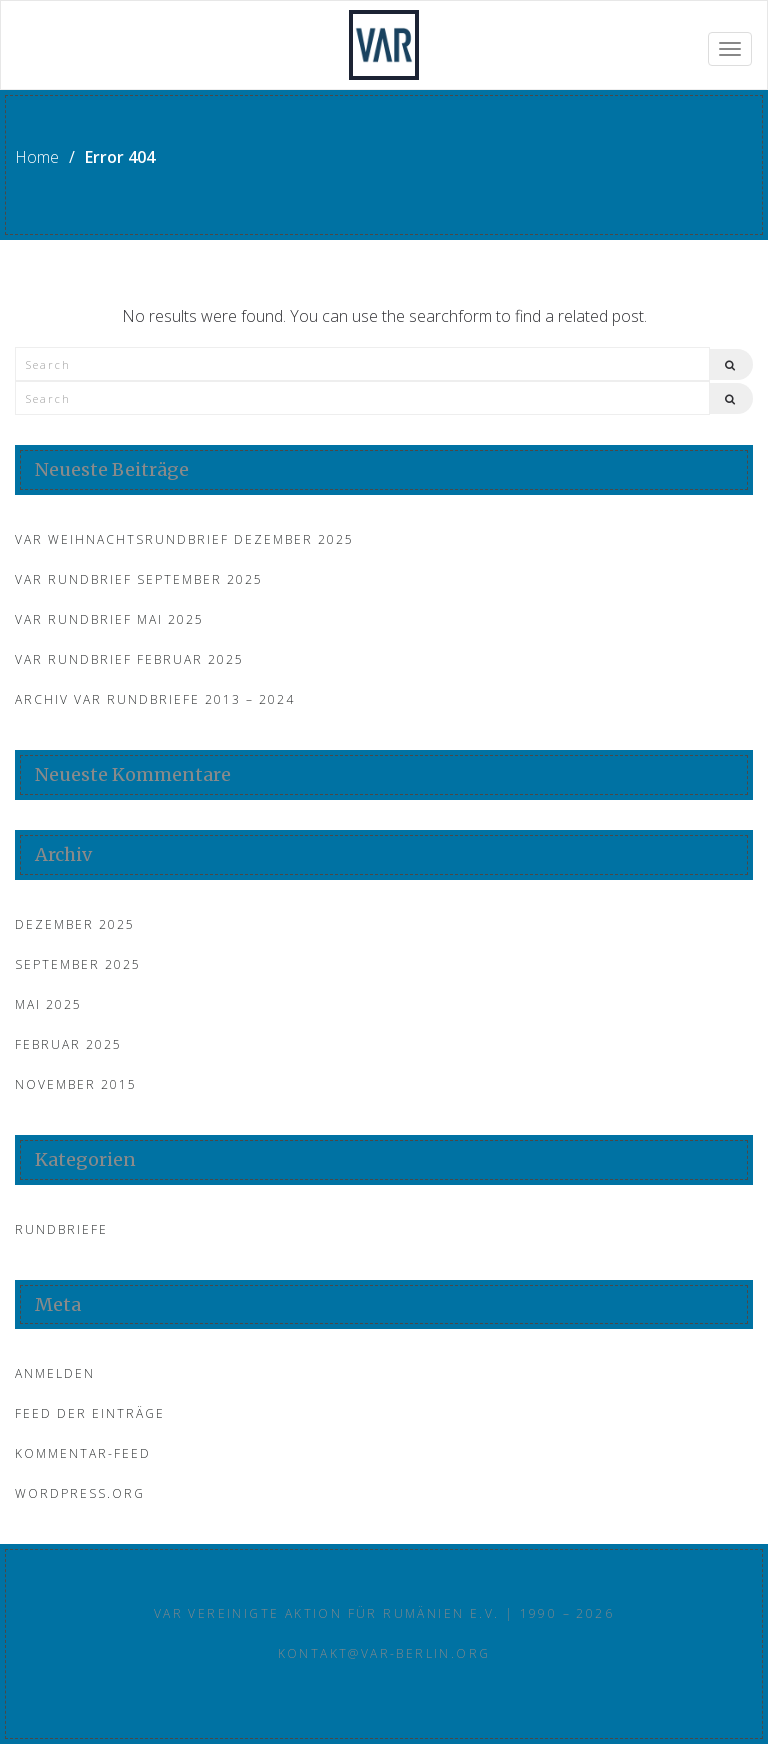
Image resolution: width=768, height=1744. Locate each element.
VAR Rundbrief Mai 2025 (109, 619)
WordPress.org (80, 1493)
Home (37, 157)
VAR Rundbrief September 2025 (139, 579)
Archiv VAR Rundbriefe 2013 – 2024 (155, 699)
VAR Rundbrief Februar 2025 (129, 659)
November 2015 (76, 1084)
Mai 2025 (48, 1004)
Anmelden (55, 1373)
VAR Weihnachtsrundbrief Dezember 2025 (184, 539)
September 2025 (78, 964)
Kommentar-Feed (83, 1453)
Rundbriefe (61, 1229)
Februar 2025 (68, 1044)
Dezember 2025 (75, 924)
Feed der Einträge (90, 1413)
